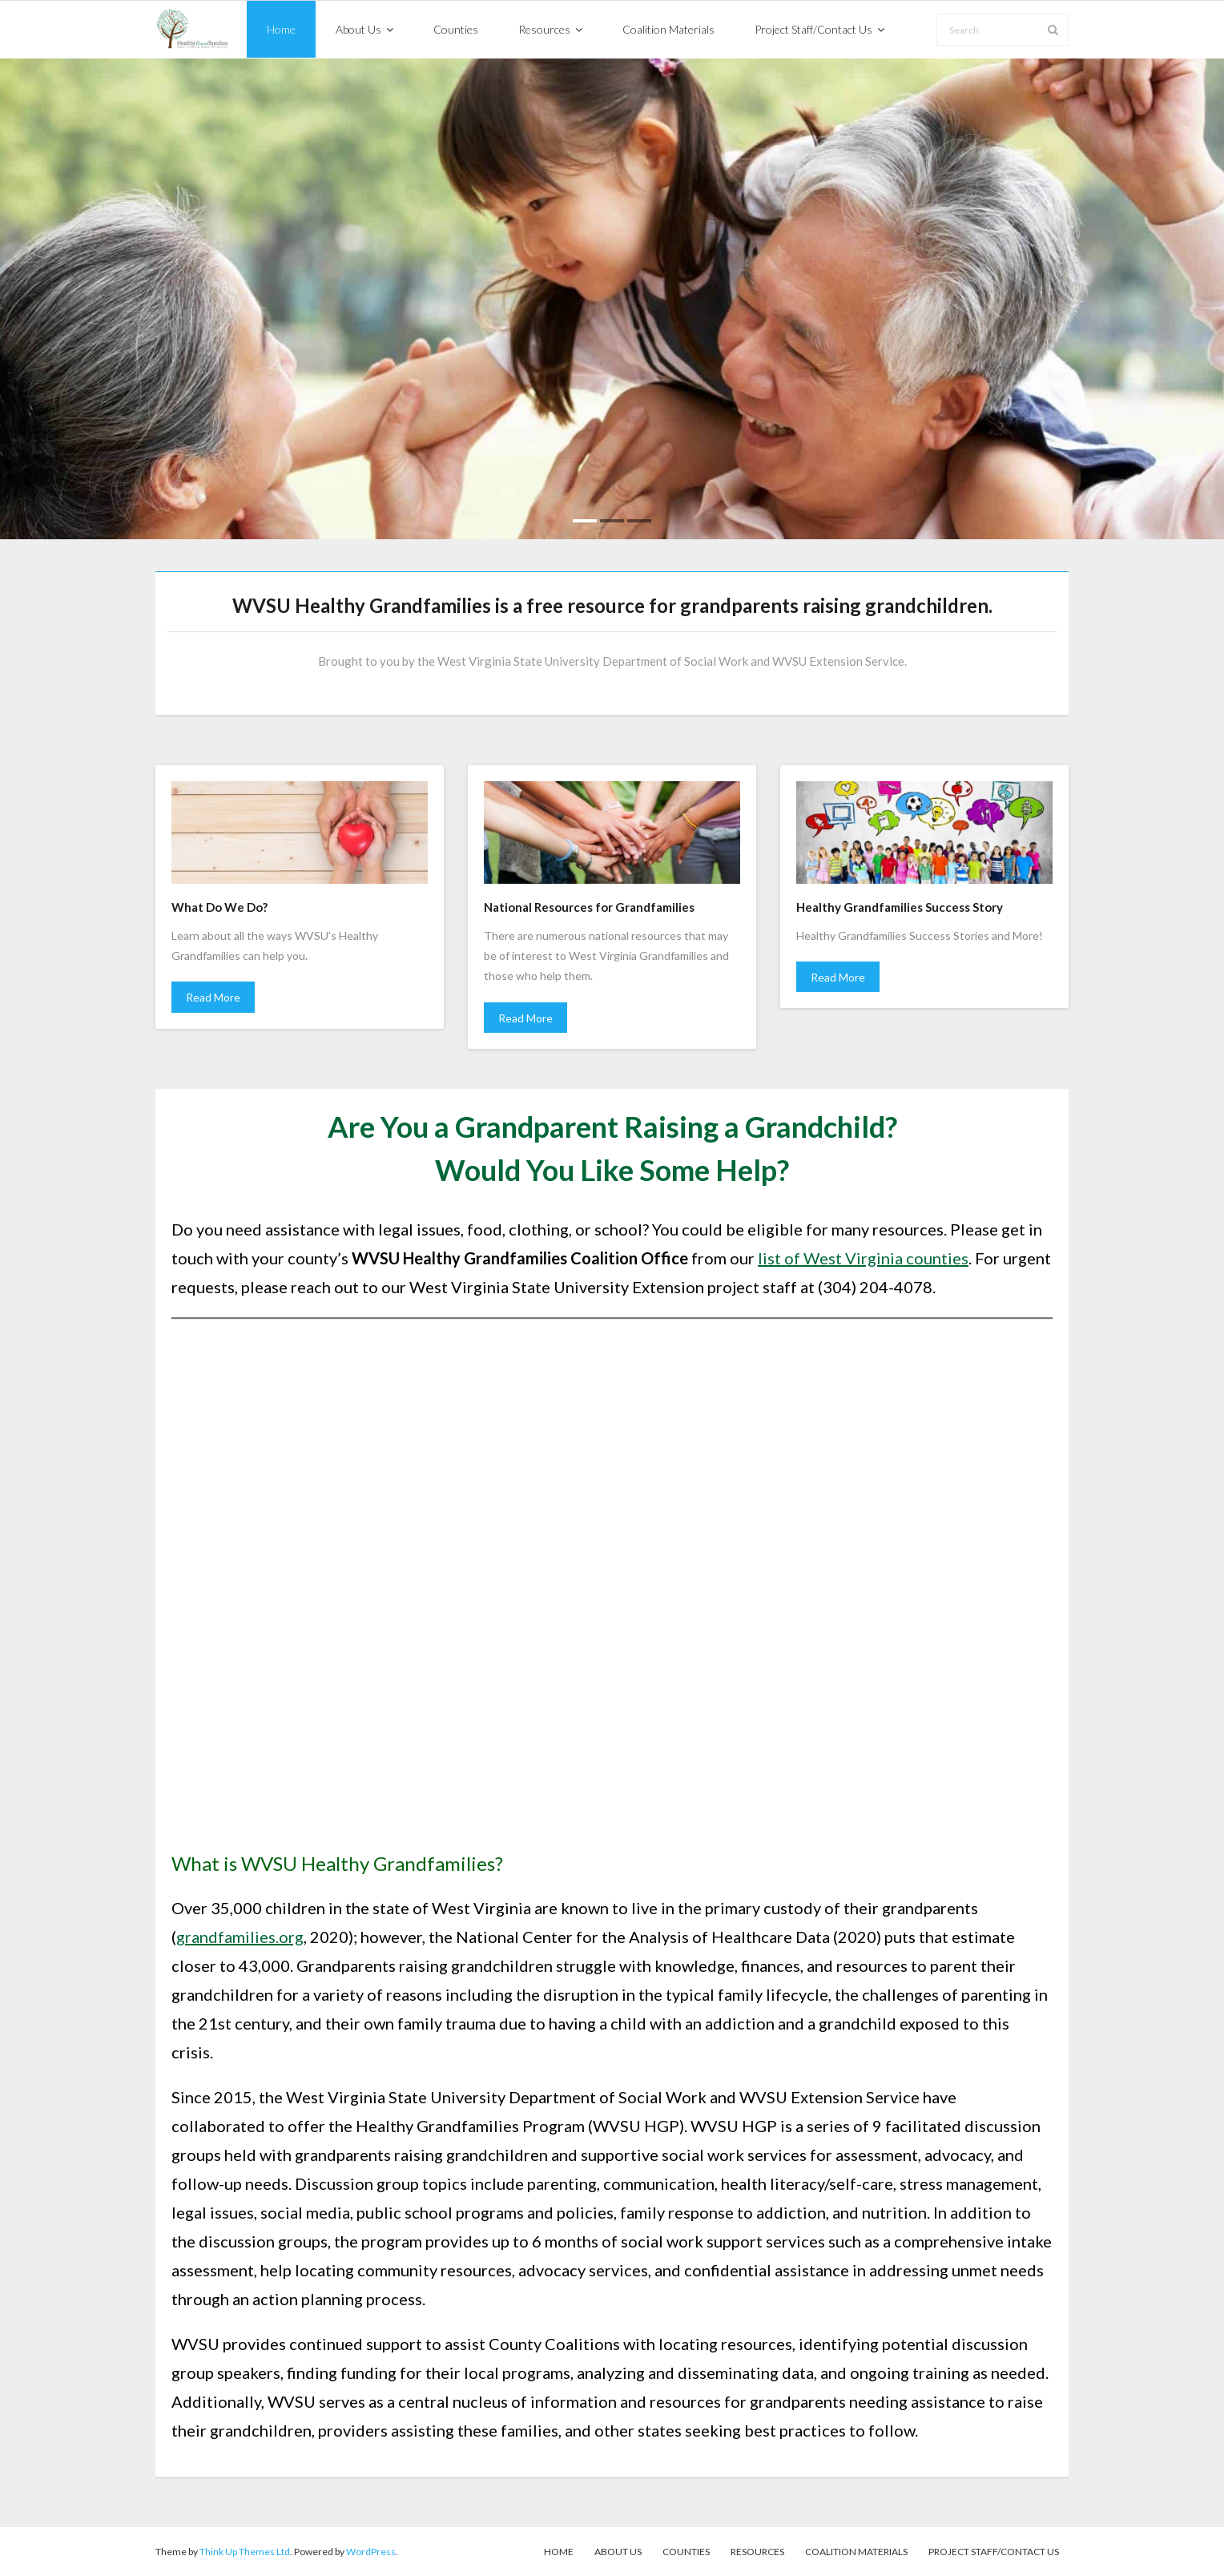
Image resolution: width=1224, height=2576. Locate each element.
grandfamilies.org (240, 1936)
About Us (618, 2552)
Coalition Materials (856, 2552)
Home (559, 2552)
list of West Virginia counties (863, 1258)
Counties (686, 2552)
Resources (757, 2552)
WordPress (371, 2552)
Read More (213, 997)
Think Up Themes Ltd (244, 2552)
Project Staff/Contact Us (993, 2552)
